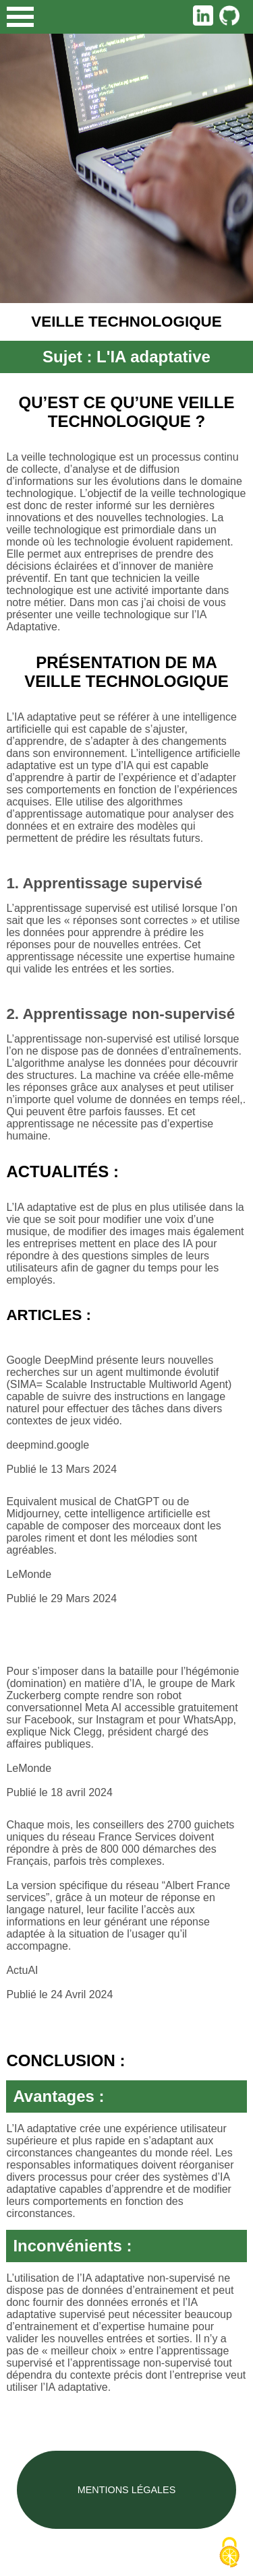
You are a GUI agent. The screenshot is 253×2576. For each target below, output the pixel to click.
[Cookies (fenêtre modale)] (229, 2553)
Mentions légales (127, 2489)
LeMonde (28, 1574)
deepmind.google (47, 1445)
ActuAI (22, 1970)
